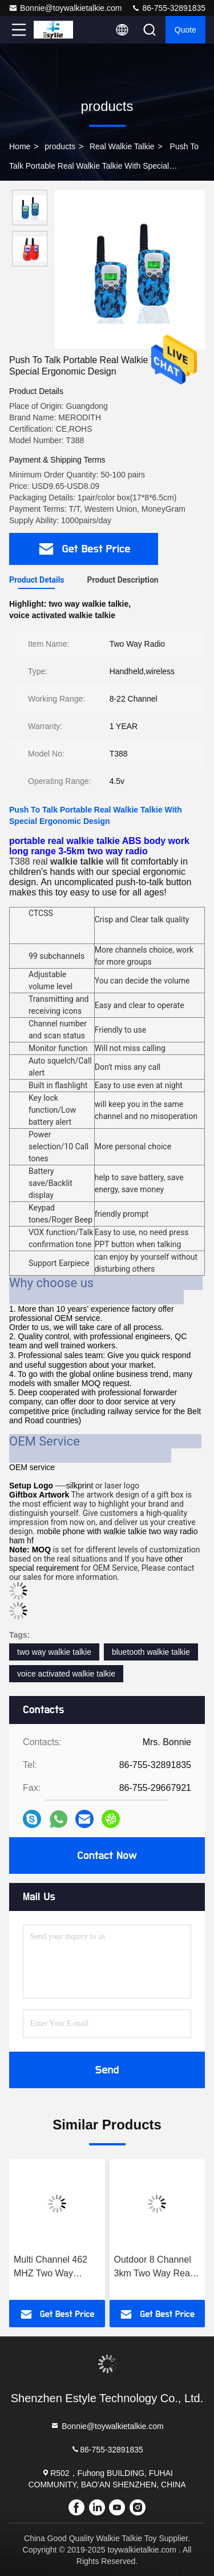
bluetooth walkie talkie (151, 1652)
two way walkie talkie (54, 1652)
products (60, 146)
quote (185, 29)
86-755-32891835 (168, 8)
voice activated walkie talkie (66, 1673)
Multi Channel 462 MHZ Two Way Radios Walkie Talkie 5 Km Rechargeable (56, 2267)
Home (19, 146)
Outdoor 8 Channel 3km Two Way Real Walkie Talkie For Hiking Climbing (153, 2267)
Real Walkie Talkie (122, 146)
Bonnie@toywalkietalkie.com (65, 8)
